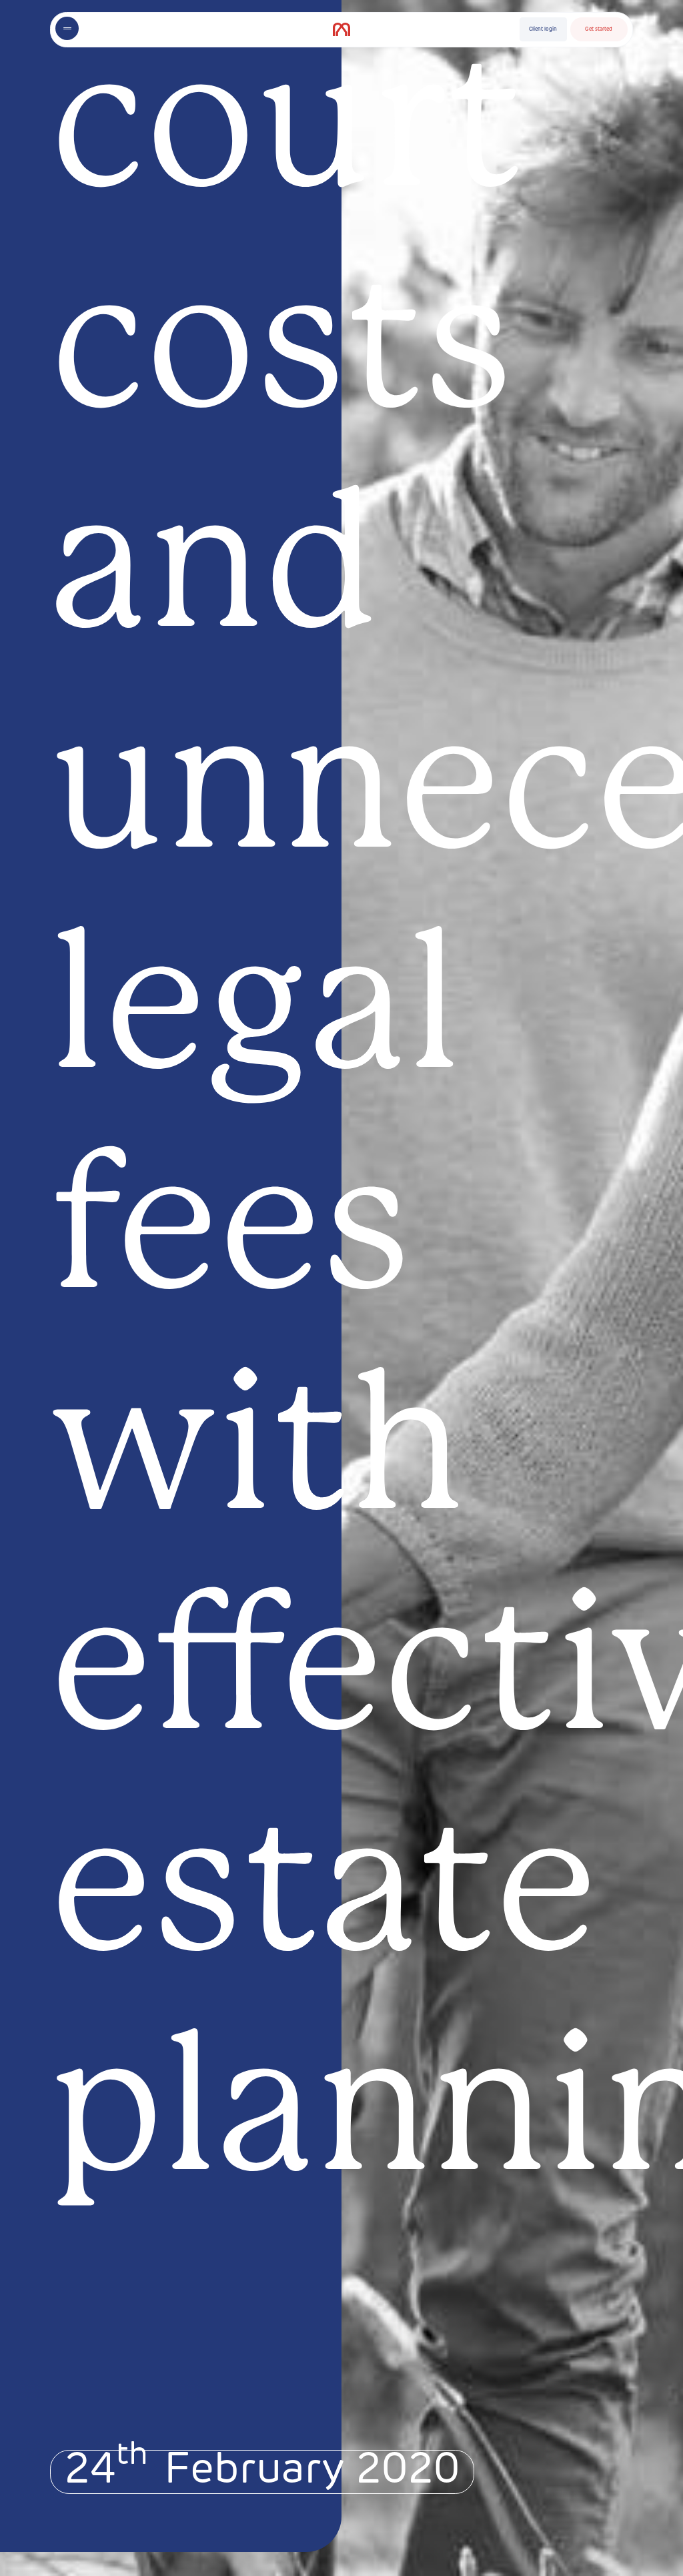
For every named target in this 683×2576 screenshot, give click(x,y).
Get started (598, 29)
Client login (543, 29)
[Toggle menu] (67, 28)
